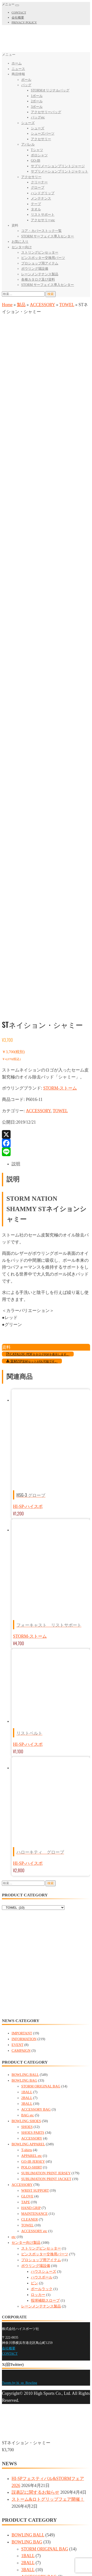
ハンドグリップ (42, 193)
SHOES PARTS (32, 1865)
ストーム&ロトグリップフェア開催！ (48, 2231)
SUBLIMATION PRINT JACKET (46, 1911)
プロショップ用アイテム (39, 263)
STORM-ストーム (60, 820)
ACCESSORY (42, 304)
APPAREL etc (31, 1888)
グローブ (37, 187)
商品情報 (18, 74)
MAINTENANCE (34, 1946)
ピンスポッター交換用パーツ (43, 258)
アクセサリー (41, 139)
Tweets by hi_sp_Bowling (19, 2115)
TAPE (25, 1934)
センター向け (22, 247)
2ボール (37, 101)
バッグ (26, 85)
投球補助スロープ (45, 2033)
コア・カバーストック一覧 (41, 231)
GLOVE (27, 1929)
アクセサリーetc (43, 220)
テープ (36, 204)
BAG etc (27, 1848)
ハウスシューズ (43, 2004)
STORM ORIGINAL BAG (40, 1819)
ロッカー (38, 2027)
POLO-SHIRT (31, 1900)
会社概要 (18, 17)
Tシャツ (37, 150)
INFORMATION (24, 1771)
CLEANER (29, 1952)
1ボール (37, 96)
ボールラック (42, 2021)
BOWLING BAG (24, 1813)
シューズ (28, 123)
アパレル (28, 144)
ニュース (18, 69)
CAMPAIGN (21, 1783)
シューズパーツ (42, 133)
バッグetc (38, 117)
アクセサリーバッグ (46, 112)
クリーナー (39, 182)
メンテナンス (41, 198)
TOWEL (66, 304)
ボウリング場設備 (34, 268)
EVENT (17, 1777)
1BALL (26, 1824)
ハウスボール (42, 2010)
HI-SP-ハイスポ (28, 1238)
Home (7, 304)
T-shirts (26, 1882)
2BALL (26, 1830)
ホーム (17, 63)
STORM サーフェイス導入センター (47, 236)
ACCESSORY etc (34, 1963)
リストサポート (42, 214)
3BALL (26, 1836)
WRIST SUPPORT (35, 1923)
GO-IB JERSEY (33, 1894)
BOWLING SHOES (26, 1853)
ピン (34, 2015)
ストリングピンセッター (39, 252)
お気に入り (20, 241)
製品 (21, 304)
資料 (15, 225)
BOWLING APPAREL (28, 1876)
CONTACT (19, 12)
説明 (16, 896)
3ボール (37, 107)
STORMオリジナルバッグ (50, 90)
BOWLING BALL (25, 1807)
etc (14, 1969)
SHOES (27, 1859)
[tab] (51, 896)
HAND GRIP (31, 1940)
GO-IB (35, 160)
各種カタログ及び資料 (38, 279)
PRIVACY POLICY (24, 22)
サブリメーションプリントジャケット (59, 171)
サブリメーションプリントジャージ (58, 166)
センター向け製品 (26, 1975)
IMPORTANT (22, 1766)
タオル (36, 209)
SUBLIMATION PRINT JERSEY (46, 1905)
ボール (26, 80)
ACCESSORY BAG (36, 1842)
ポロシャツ (39, 155)
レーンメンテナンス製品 (39, 274)
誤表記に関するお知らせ (35, 2224)
